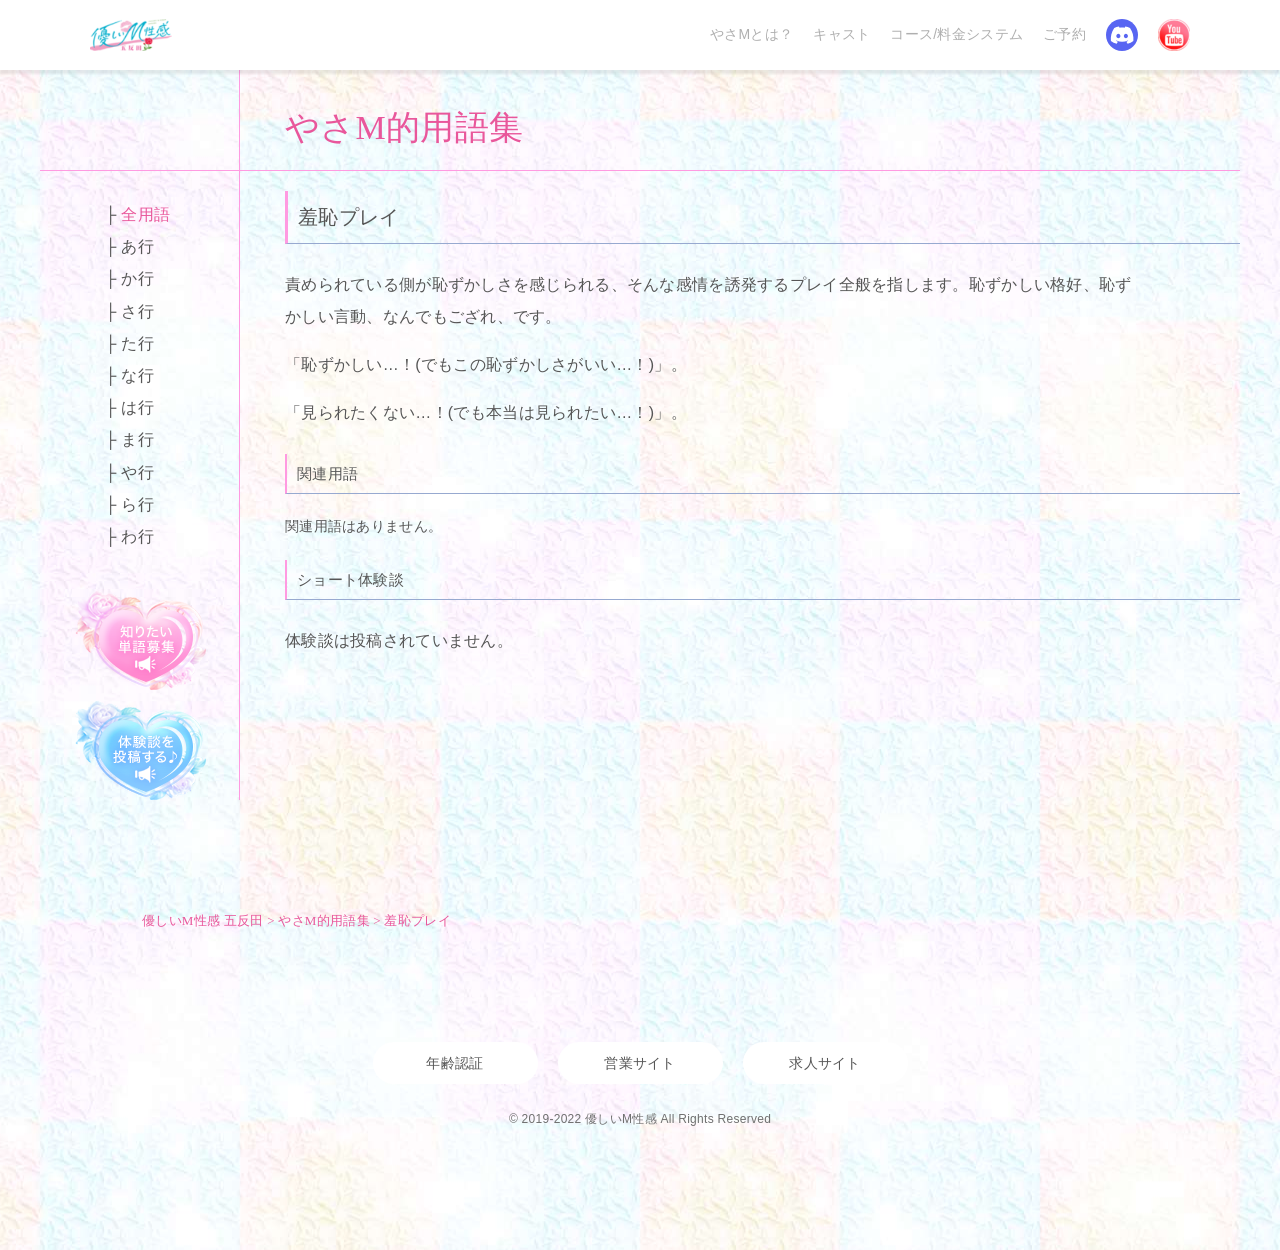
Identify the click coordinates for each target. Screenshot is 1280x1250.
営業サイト (639, 1063)
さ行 (137, 311)
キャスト (841, 34)
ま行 (137, 439)
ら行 (137, 504)
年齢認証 (454, 1063)
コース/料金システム (956, 34)
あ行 (137, 246)
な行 (137, 375)
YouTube (1174, 35)
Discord (1122, 35)
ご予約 (1064, 34)
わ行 (137, 536)
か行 (137, 278)
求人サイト (824, 1063)
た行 (137, 343)
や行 (137, 472)
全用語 (145, 214)
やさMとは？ (751, 34)
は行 (137, 407)
